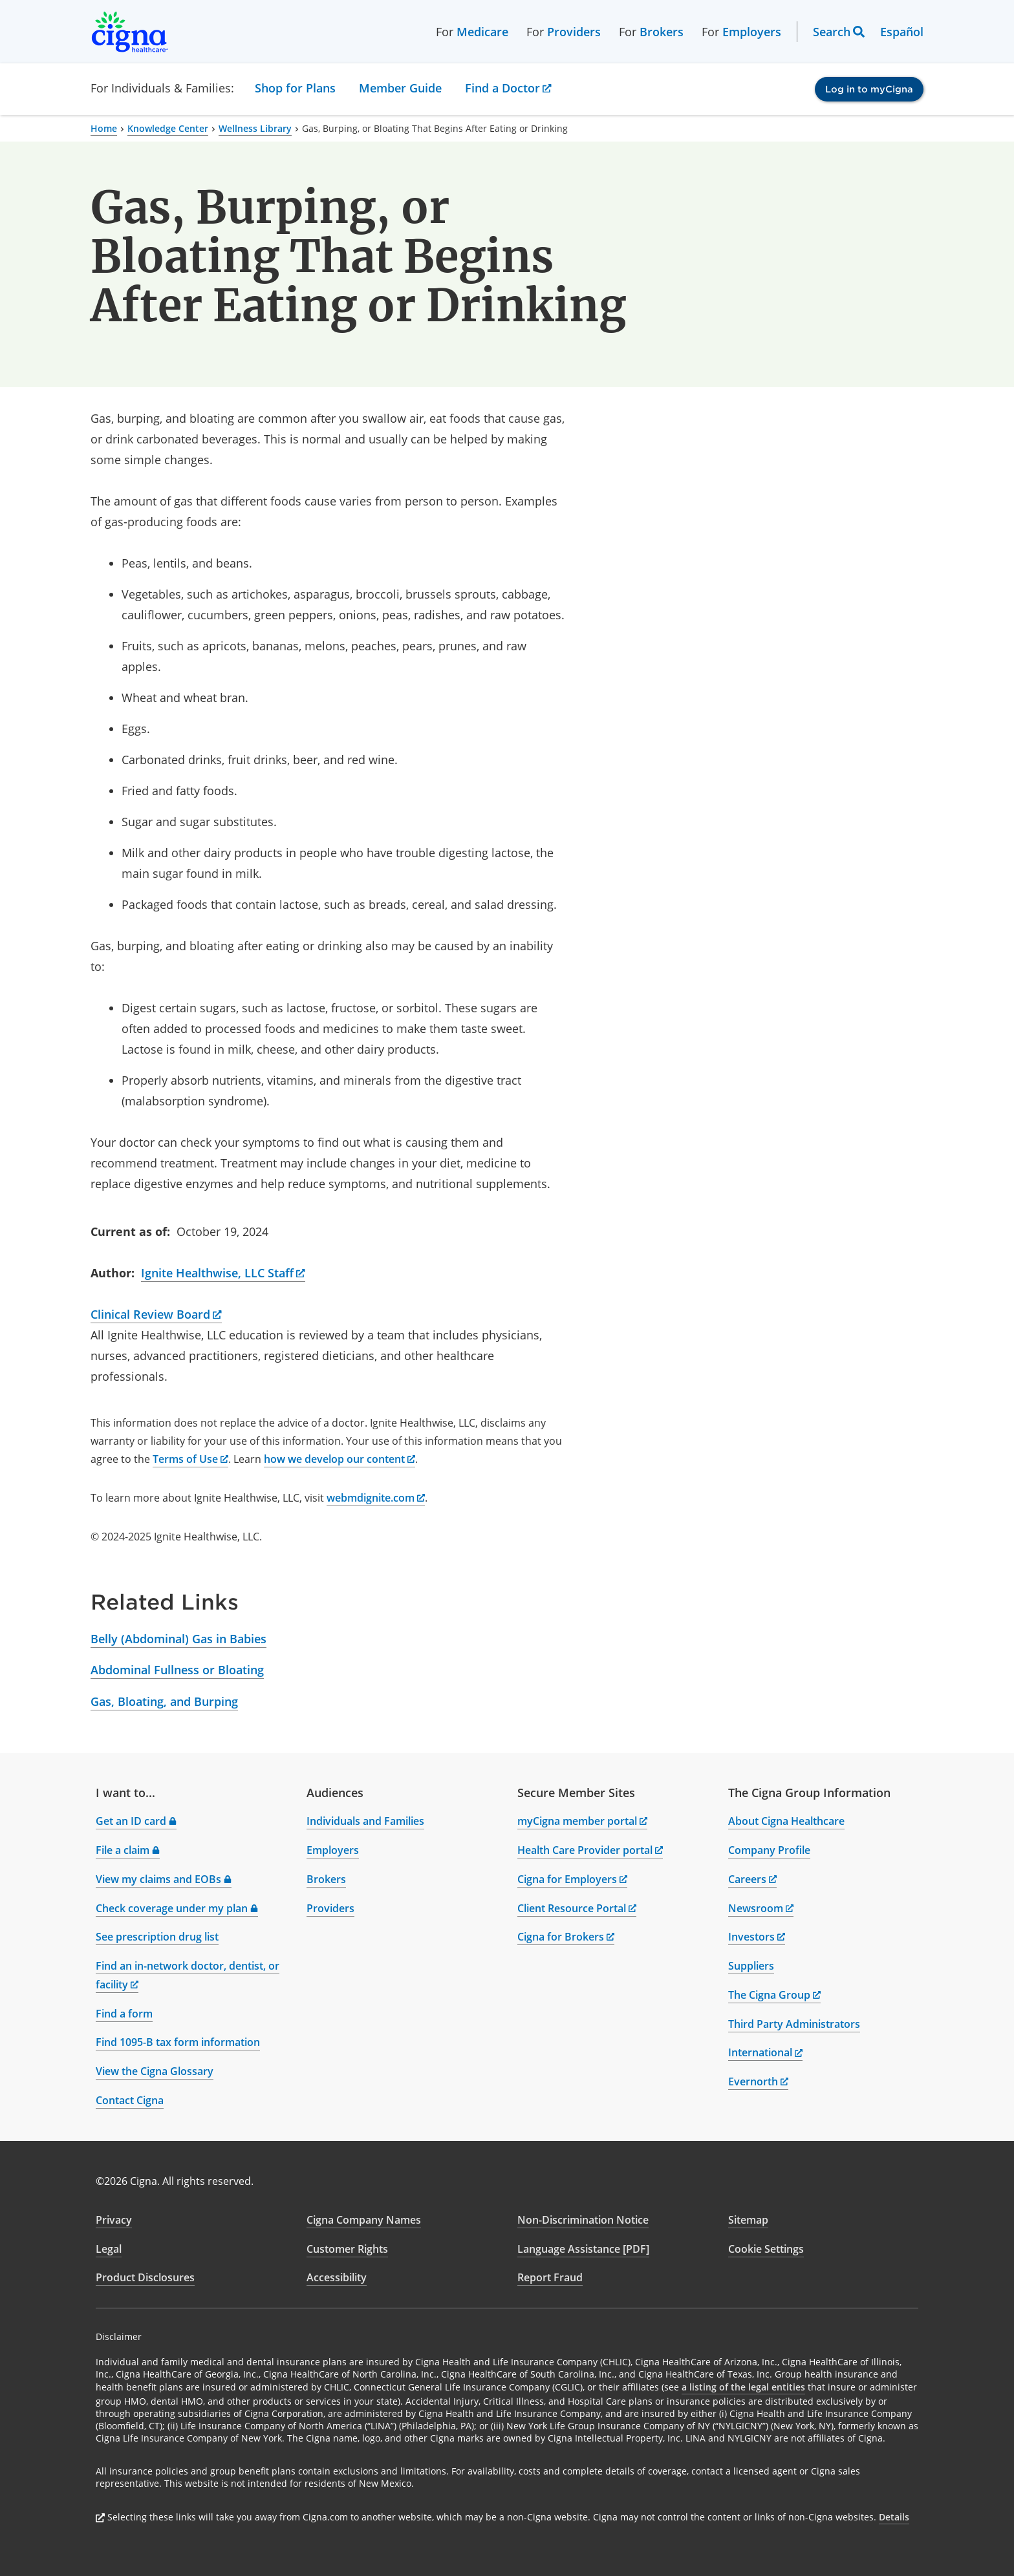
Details (894, 2517)
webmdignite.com (376, 1498)
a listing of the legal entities (743, 2387)
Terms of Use (190, 1459)
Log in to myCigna (869, 89)
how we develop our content (339, 1459)
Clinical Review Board (156, 1314)
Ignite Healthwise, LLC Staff (223, 1273)
